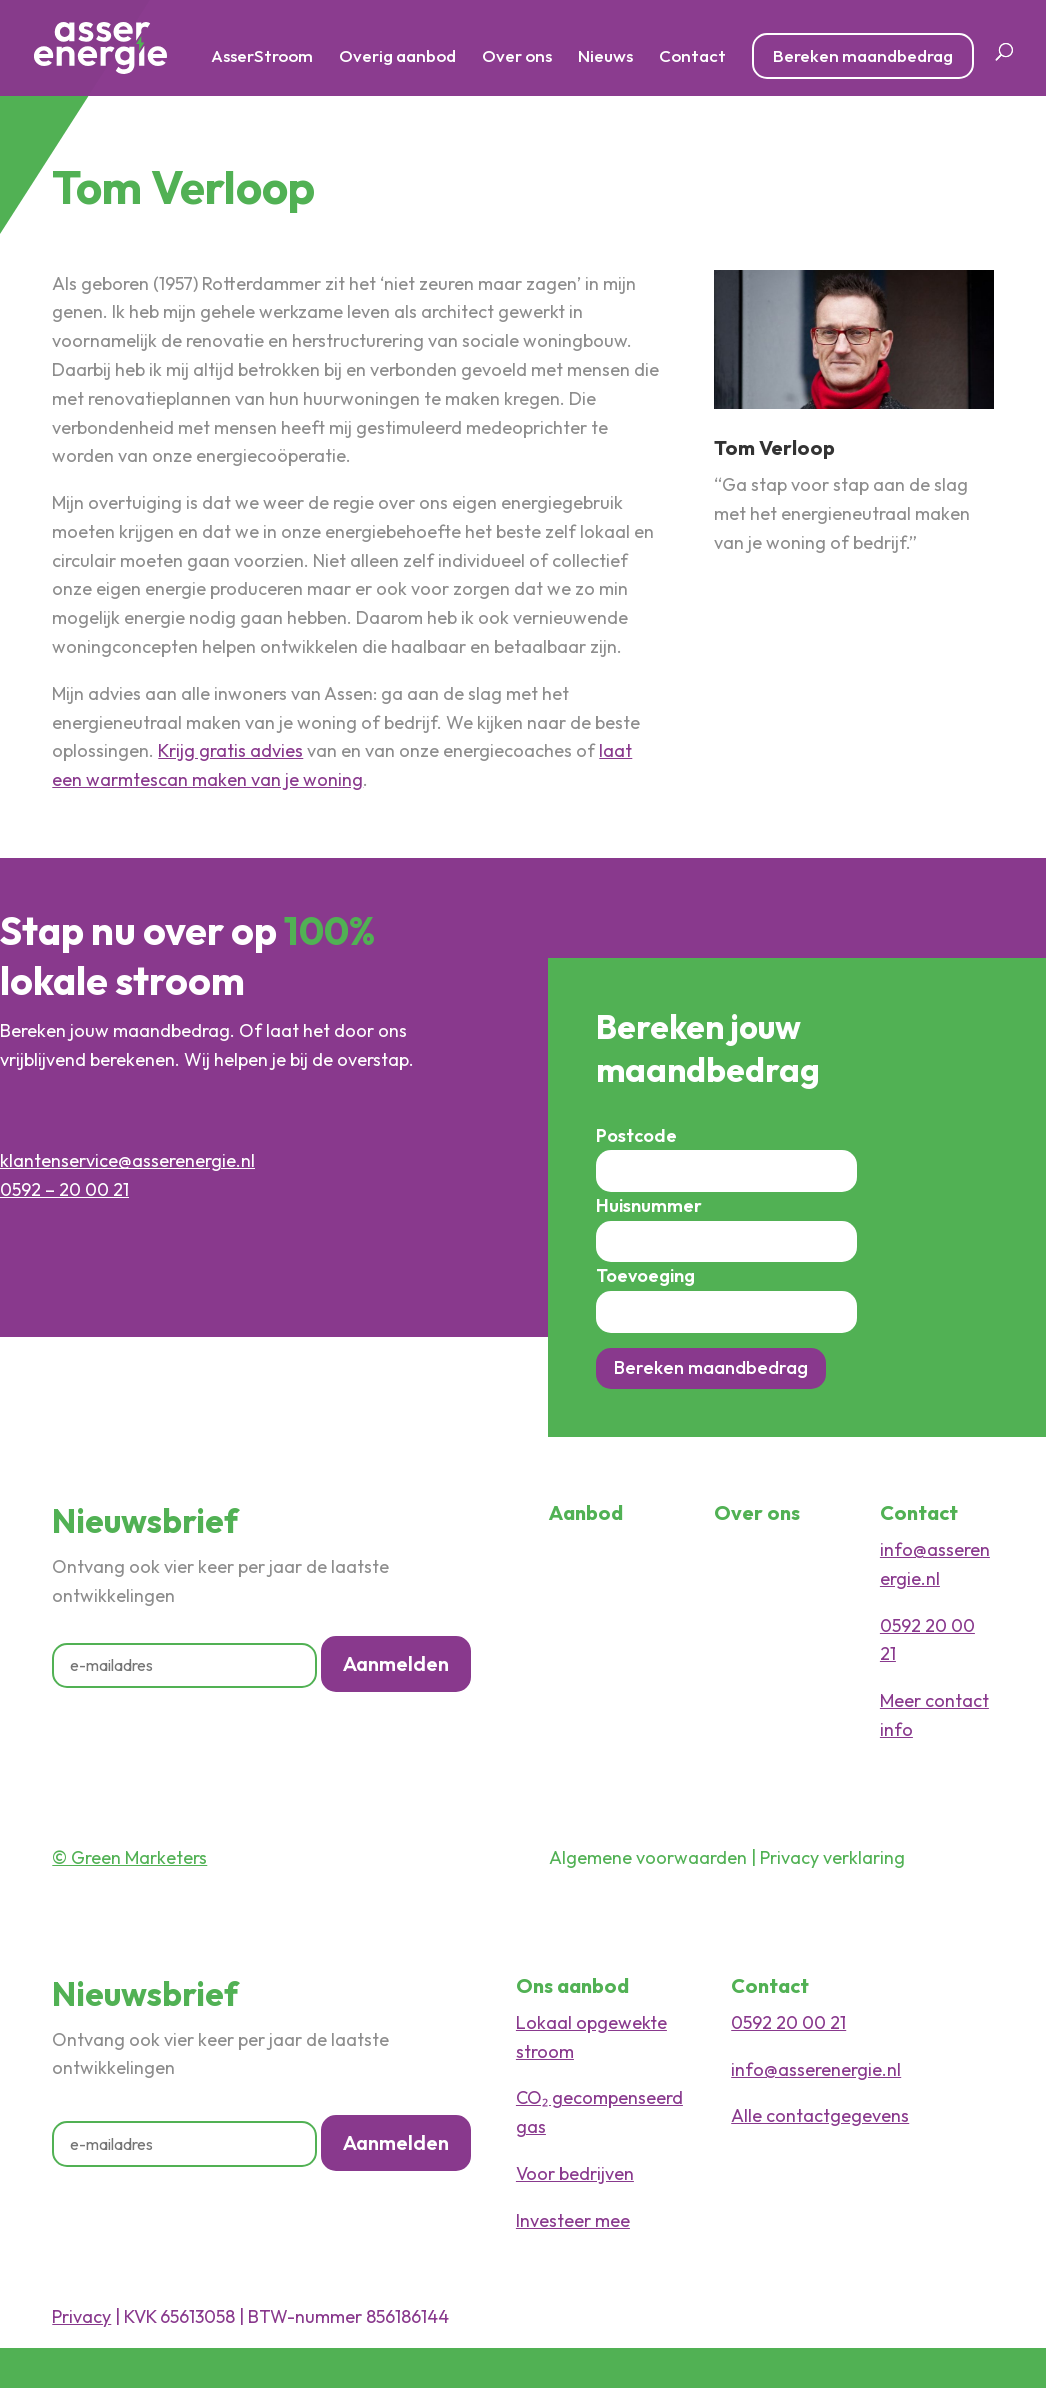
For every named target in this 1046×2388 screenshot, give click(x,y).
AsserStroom (262, 57)
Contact (692, 57)
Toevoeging (645, 1275)
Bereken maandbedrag (863, 55)
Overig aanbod (397, 57)
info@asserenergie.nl (816, 2069)
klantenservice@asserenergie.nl (127, 1160)
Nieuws (605, 57)
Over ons (517, 57)
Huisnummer (649, 1205)
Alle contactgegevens (820, 2115)
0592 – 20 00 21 (64, 1189)
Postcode (636, 1135)
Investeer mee (573, 2220)
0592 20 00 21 (788, 2022)
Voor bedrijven (575, 2173)
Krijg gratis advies (230, 750)
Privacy (81, 2316)
